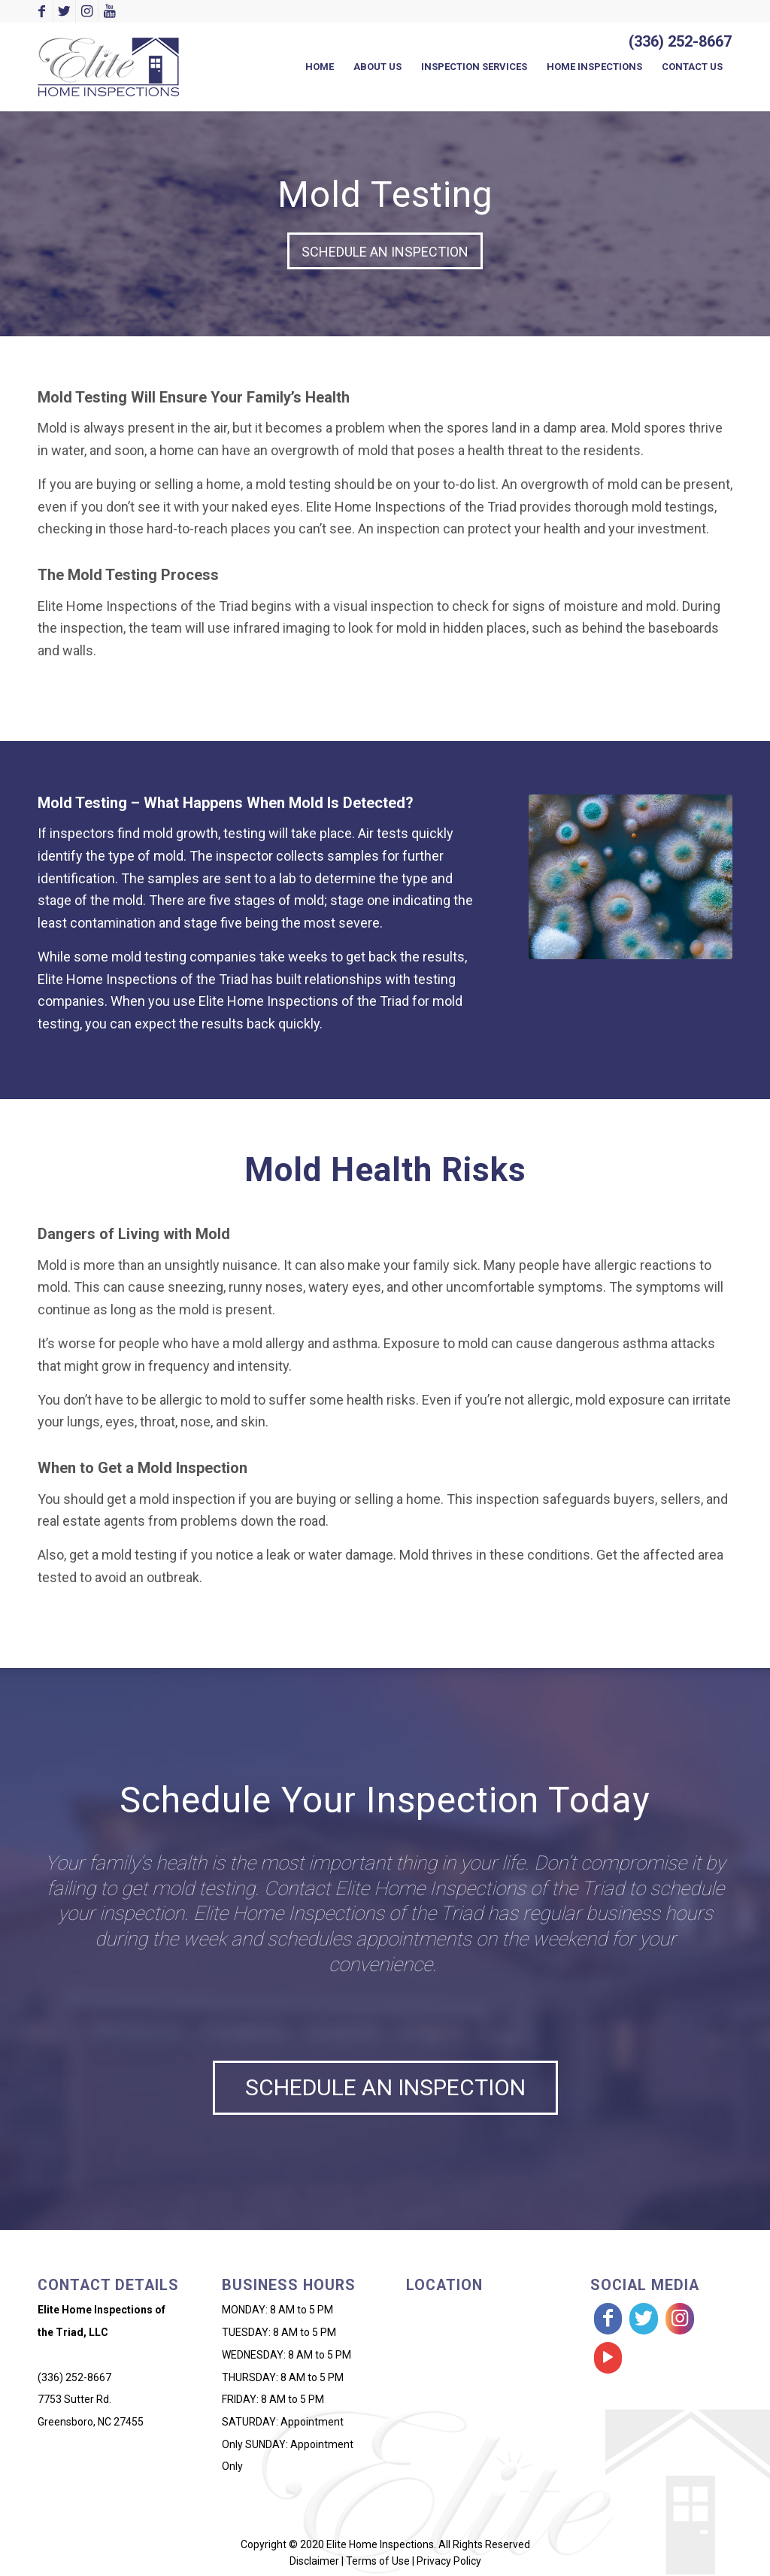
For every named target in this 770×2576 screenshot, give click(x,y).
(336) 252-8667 (680, 41)
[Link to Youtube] (110, 11)
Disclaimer (314, 2561)
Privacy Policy (449, 2561)
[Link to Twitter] (64, 11)
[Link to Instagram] (87, 11)
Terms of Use (378, 2561)
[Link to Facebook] (42, 11)
